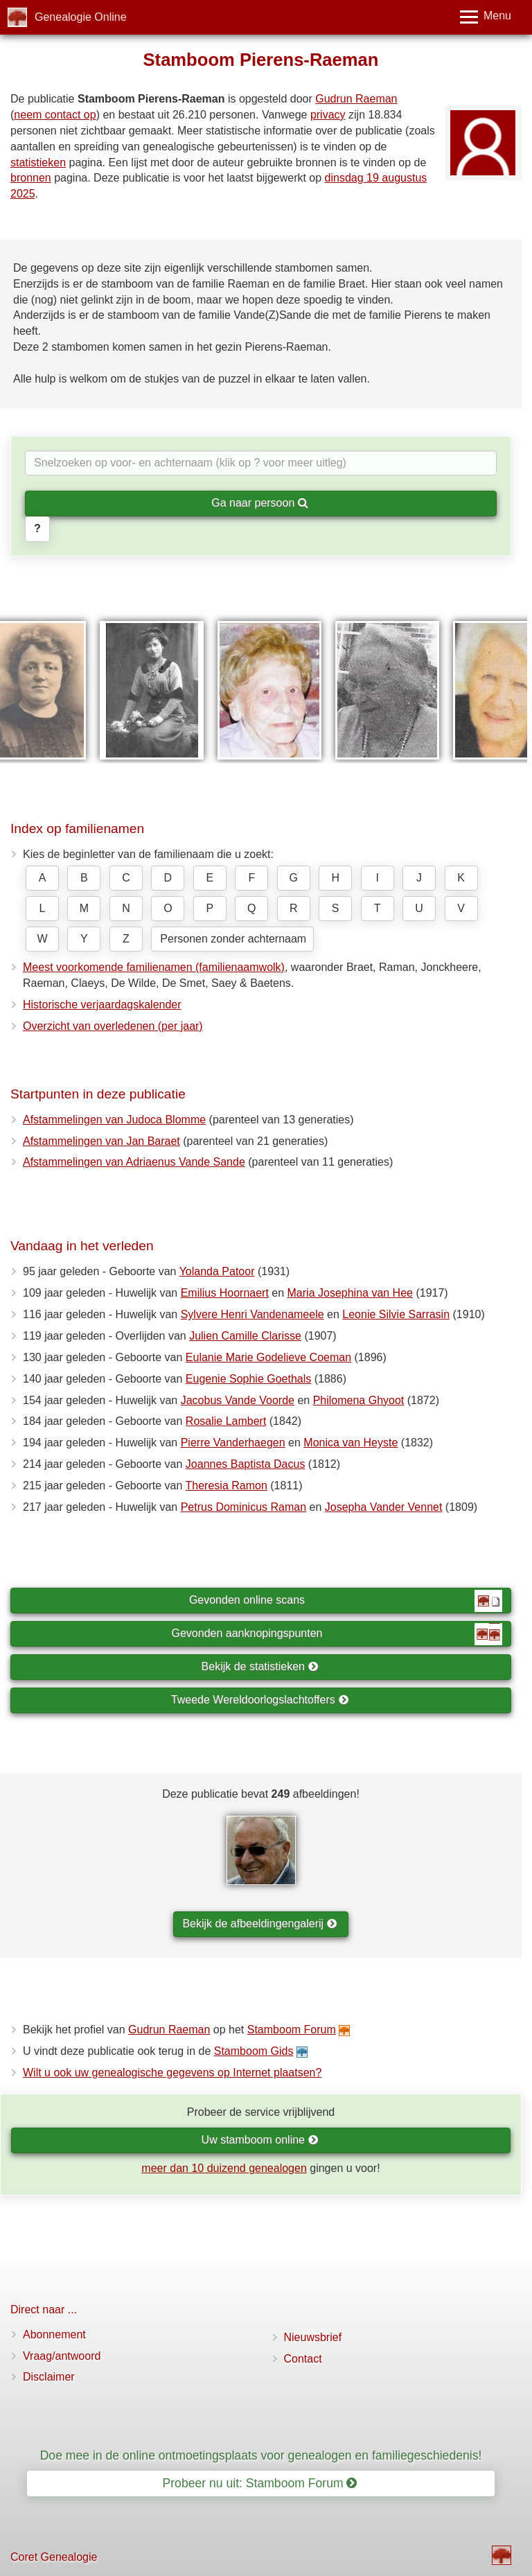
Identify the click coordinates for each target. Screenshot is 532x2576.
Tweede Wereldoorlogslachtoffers (259, 1700)
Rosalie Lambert (226, 1421)
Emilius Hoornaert (225, 1293)
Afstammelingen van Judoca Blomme (114, 1119)
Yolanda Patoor (217, 1271)
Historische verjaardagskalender (102, 1004)
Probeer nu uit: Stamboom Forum (260, 2483)
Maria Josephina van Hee (350, 1293)
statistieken (38, 162)
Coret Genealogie (53, 2557)
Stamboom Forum (291, 2029)
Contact (303, 2359)
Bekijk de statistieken (260, 1666)
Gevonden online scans (345, 1601)
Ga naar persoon (259, 503)
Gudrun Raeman (356, 99)
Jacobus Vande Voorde (237, 1400)
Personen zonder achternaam (233, 939)
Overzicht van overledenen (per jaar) (113, 1026)
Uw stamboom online (260, 2140)
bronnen (30, 178)
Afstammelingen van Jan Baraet (101, 1141)
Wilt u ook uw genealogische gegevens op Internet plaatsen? (172, 2072)
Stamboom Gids (254, 2051)
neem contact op (55, 115)
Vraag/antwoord (61, 2356)
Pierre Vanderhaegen (233, 1442)
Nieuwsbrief (313, 2337)
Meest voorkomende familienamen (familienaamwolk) (154, 967)
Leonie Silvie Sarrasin (396, 1314)
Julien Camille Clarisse (245, 1336)
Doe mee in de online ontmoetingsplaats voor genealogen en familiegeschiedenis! (261, 2455)
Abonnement (54, 2334)
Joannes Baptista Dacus (245, 1464)
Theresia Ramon (226, 1485)
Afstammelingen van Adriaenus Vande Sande (134, 1162)
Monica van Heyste (350, 1442)
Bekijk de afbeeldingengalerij (259, 1923)
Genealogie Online (81, 17)
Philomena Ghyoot (359, 1400)
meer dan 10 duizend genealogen (223, 2168)
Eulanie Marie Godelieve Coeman (268, 1357)
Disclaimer (49, 2377)
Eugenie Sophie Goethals (248, 1379)
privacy (328, 115)
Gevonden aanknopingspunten (337, 1634)
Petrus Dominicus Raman (243, 1507)
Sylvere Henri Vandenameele (252, 1314)
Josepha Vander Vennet (384, 1507)
